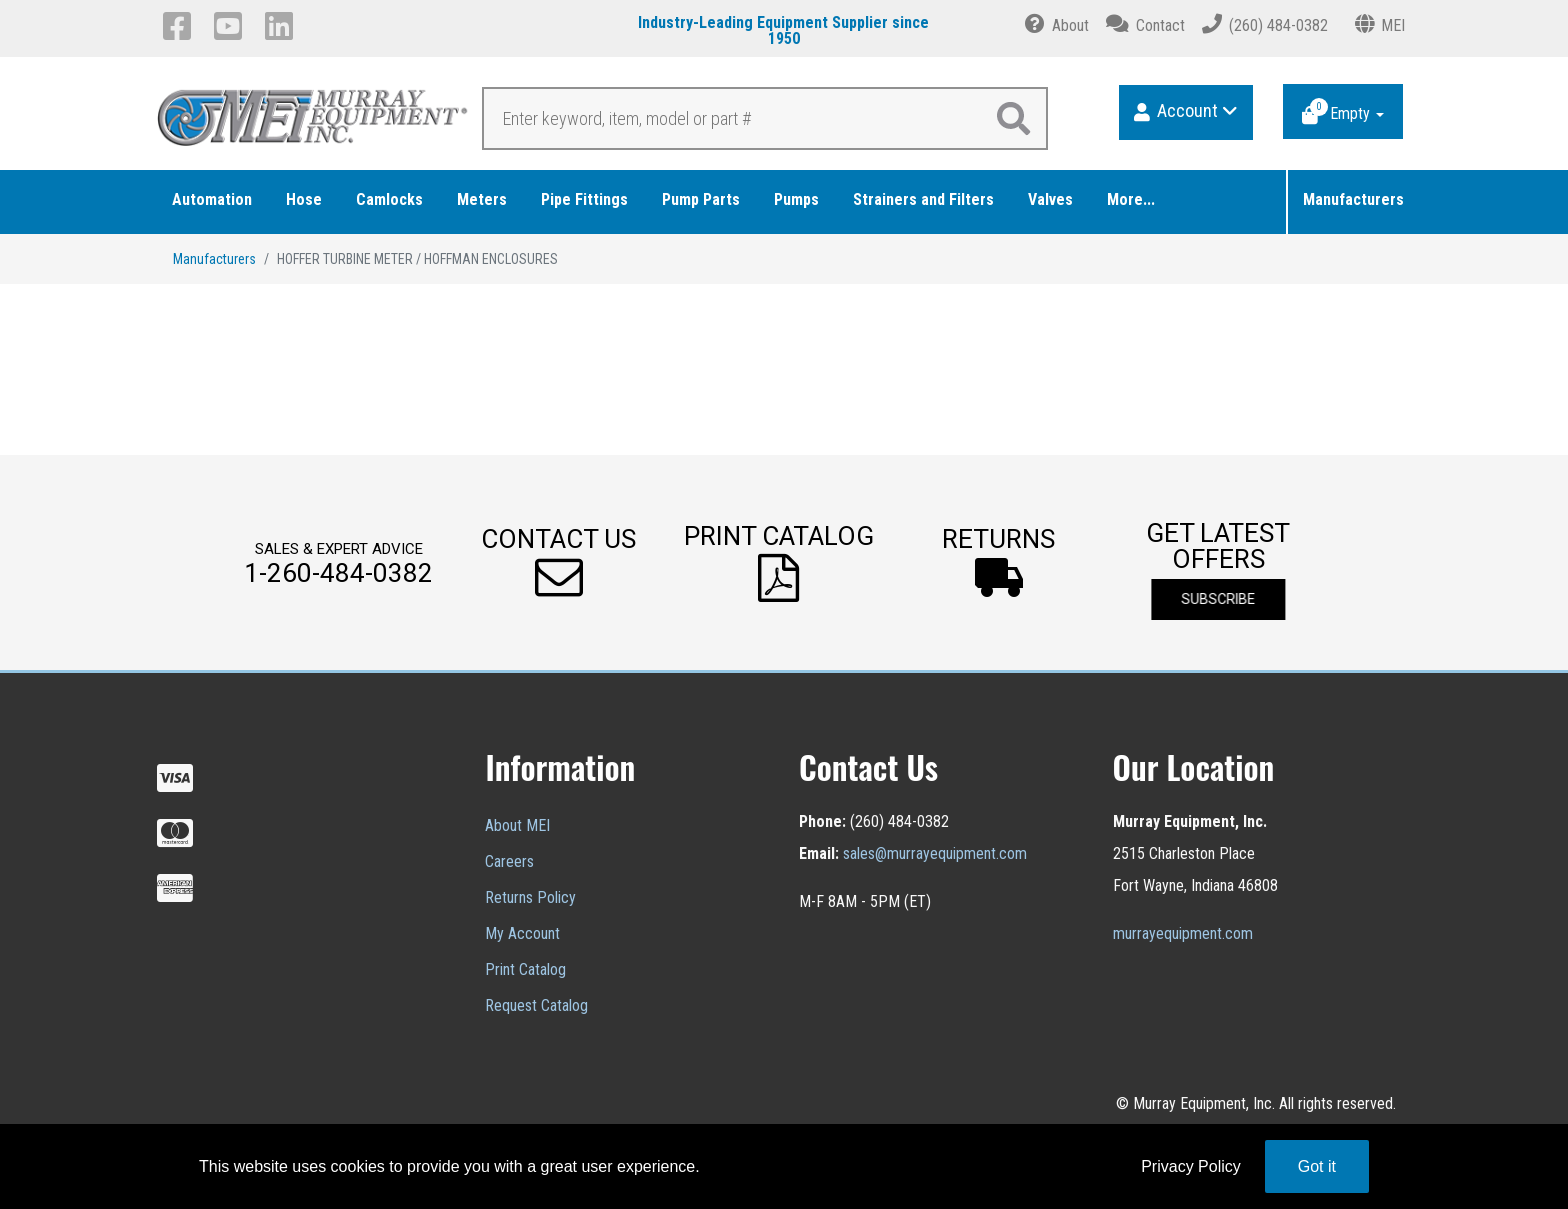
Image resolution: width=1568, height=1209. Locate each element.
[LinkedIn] (282, 26)
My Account (522, 933)
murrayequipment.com (1183, 933)
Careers (509, 861)
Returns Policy (530, 897)
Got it (1317, 1166)
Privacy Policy (1191, 1166)
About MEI (517, 825)
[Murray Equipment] (314, 124)
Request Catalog (536, 1005)
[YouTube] (231, 26)
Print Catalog (525, 969)
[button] (559, 562)
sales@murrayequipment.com (935, 853)
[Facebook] (180, 26)
